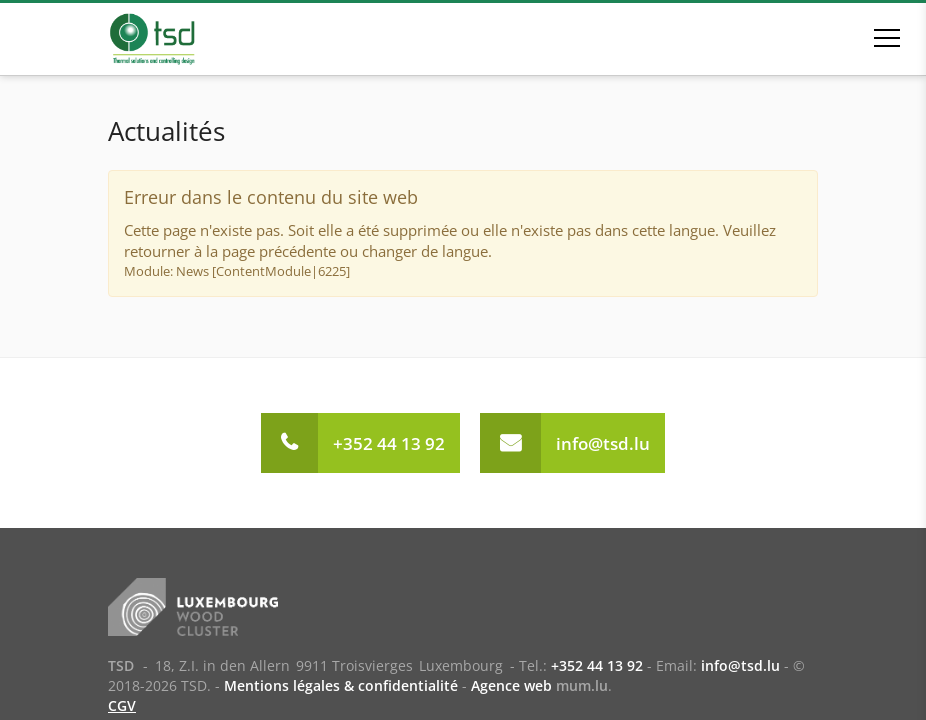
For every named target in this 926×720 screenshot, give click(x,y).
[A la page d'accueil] (180, 39)
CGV (122, 705)
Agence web (511, 685)
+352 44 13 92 (389, 443)
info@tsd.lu (603, 443)
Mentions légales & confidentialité (341, 685)
